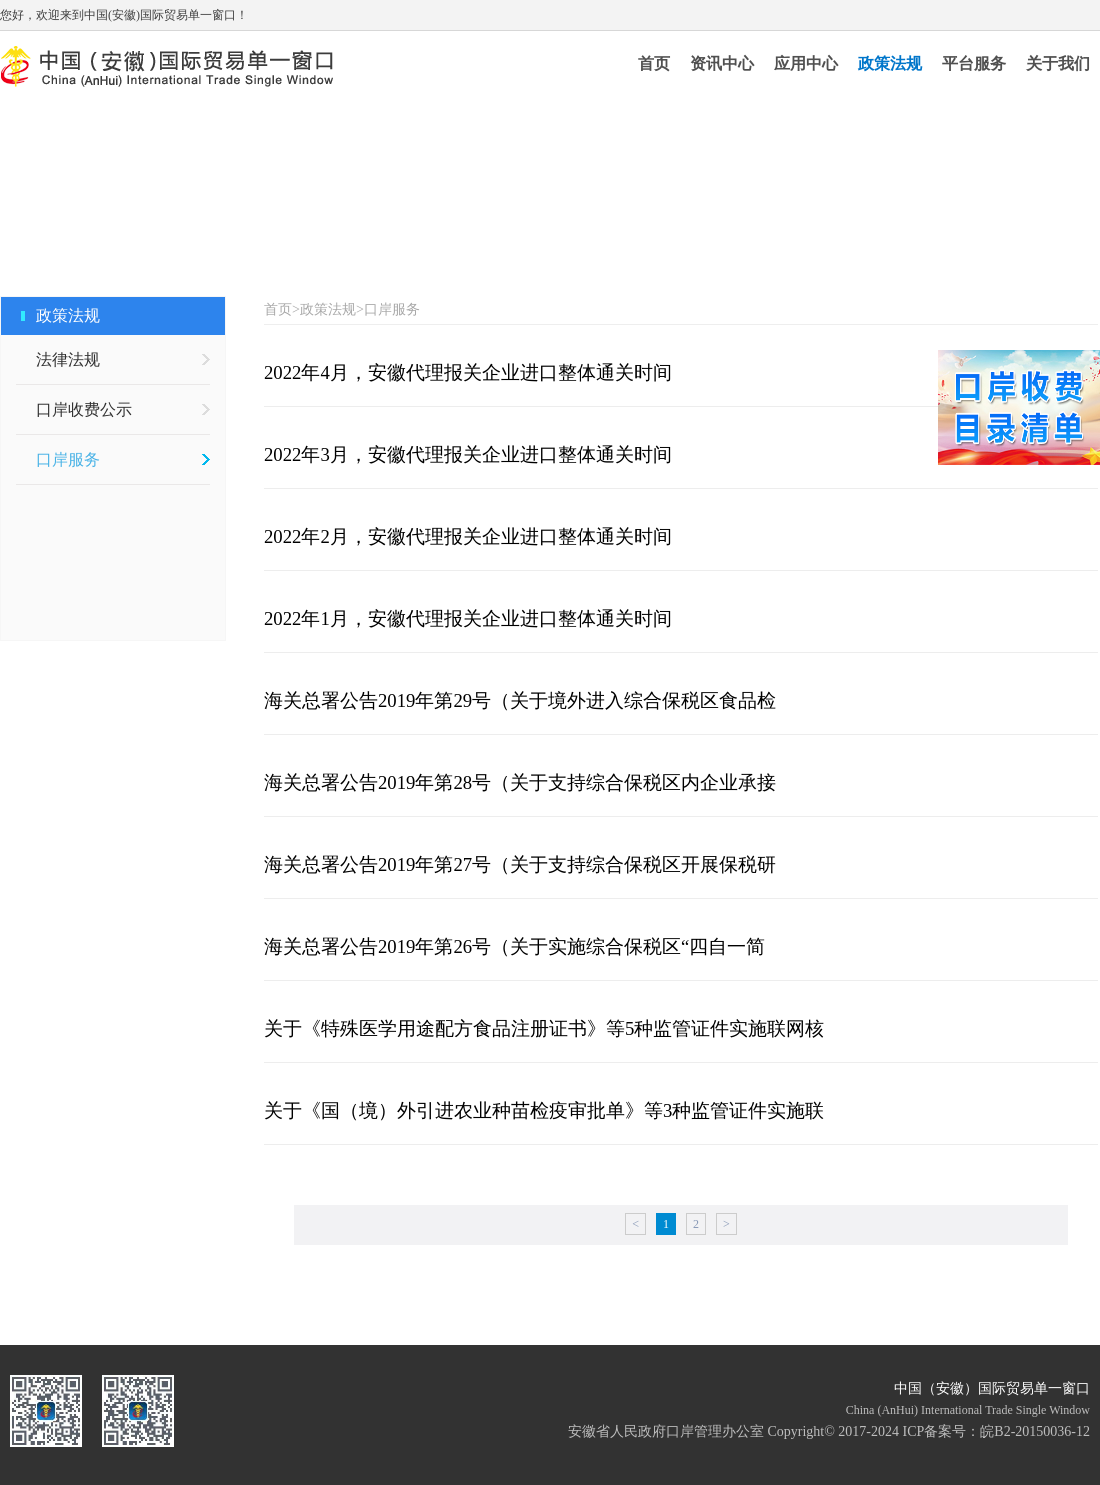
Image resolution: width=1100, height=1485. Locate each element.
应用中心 (806, 63)
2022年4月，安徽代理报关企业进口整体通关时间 (468, 372)
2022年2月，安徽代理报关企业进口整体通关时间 (468, 536)
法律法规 (68, 359)
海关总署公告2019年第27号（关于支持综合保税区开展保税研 (520, 864)
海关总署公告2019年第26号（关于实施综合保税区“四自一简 (514, 946)
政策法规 (890, 63)
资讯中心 (722, 63)
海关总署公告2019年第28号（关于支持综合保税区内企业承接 (520, 782)
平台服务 (974, 63)
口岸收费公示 (84, 409)
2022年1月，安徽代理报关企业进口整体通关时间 (468, 618)
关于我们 (1058, 63)
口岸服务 (68, 459)
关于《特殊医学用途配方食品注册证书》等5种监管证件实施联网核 (544, 1028)
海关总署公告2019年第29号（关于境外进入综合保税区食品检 (520, 700)
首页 (654, 63)
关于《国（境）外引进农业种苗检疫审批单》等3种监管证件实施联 (544, 1110)
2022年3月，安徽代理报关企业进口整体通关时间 (468, 454)
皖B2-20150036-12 (1035, 1431)
